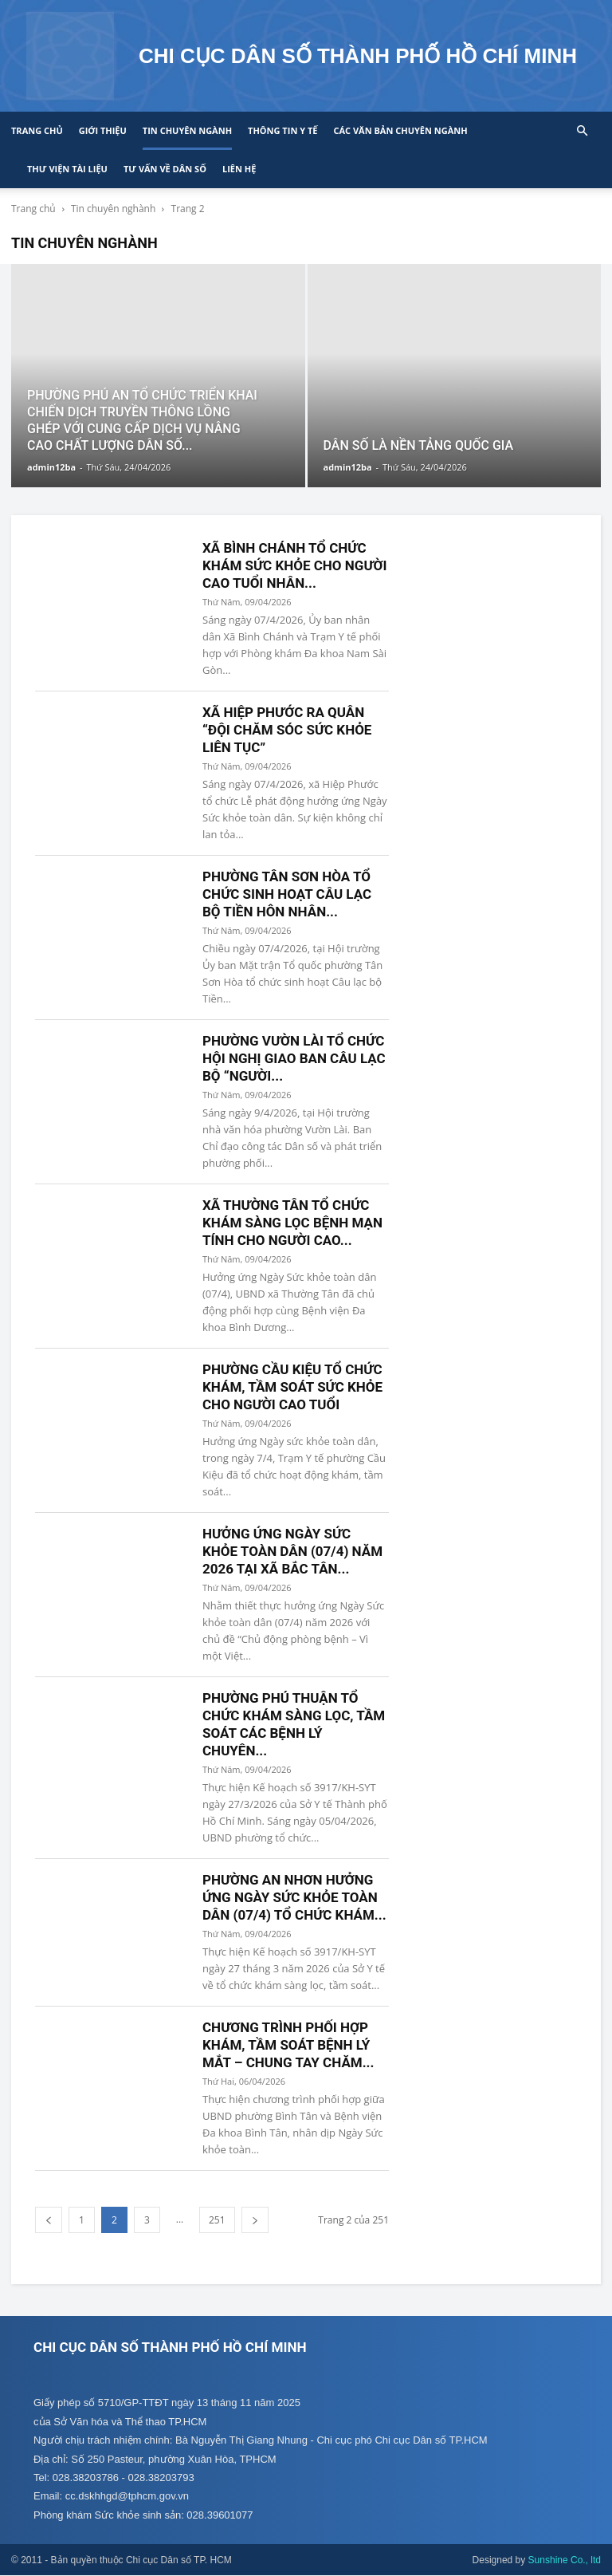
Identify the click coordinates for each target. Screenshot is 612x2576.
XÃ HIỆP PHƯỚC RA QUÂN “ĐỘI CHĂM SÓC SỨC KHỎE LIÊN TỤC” (286, 729)
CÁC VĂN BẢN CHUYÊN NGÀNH (400, 130)
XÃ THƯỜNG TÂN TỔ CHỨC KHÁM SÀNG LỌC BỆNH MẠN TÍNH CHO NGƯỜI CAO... (292, 1222)
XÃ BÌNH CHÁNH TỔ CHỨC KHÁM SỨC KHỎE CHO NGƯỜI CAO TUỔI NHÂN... (294, 565)
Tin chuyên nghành (113, 208)
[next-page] (255, 2220)
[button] (582, 131)
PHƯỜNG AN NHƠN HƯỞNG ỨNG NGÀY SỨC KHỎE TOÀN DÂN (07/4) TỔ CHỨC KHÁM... (294, 1897)
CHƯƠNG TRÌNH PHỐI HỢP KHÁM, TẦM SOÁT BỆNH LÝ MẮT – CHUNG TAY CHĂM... (288, 2044)
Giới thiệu (103, 130)
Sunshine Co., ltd (564, 2560)
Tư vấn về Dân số (165, 169)
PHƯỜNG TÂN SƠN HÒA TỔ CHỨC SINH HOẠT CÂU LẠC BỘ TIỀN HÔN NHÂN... (286, 894)
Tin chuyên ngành (187, 130)
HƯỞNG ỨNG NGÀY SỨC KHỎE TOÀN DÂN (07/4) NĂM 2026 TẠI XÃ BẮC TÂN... (292, 1551)
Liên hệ (239, 169)
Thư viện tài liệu (67, 169)
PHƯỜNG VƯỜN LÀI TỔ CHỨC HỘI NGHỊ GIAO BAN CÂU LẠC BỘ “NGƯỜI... (294, 1058)
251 (217, 2220)
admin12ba (51, 467)
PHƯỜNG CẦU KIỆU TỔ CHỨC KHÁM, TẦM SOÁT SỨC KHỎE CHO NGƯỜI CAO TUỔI (292, 1386)
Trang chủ (37, 130)
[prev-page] (48, 2220)
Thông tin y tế (282, 130)
